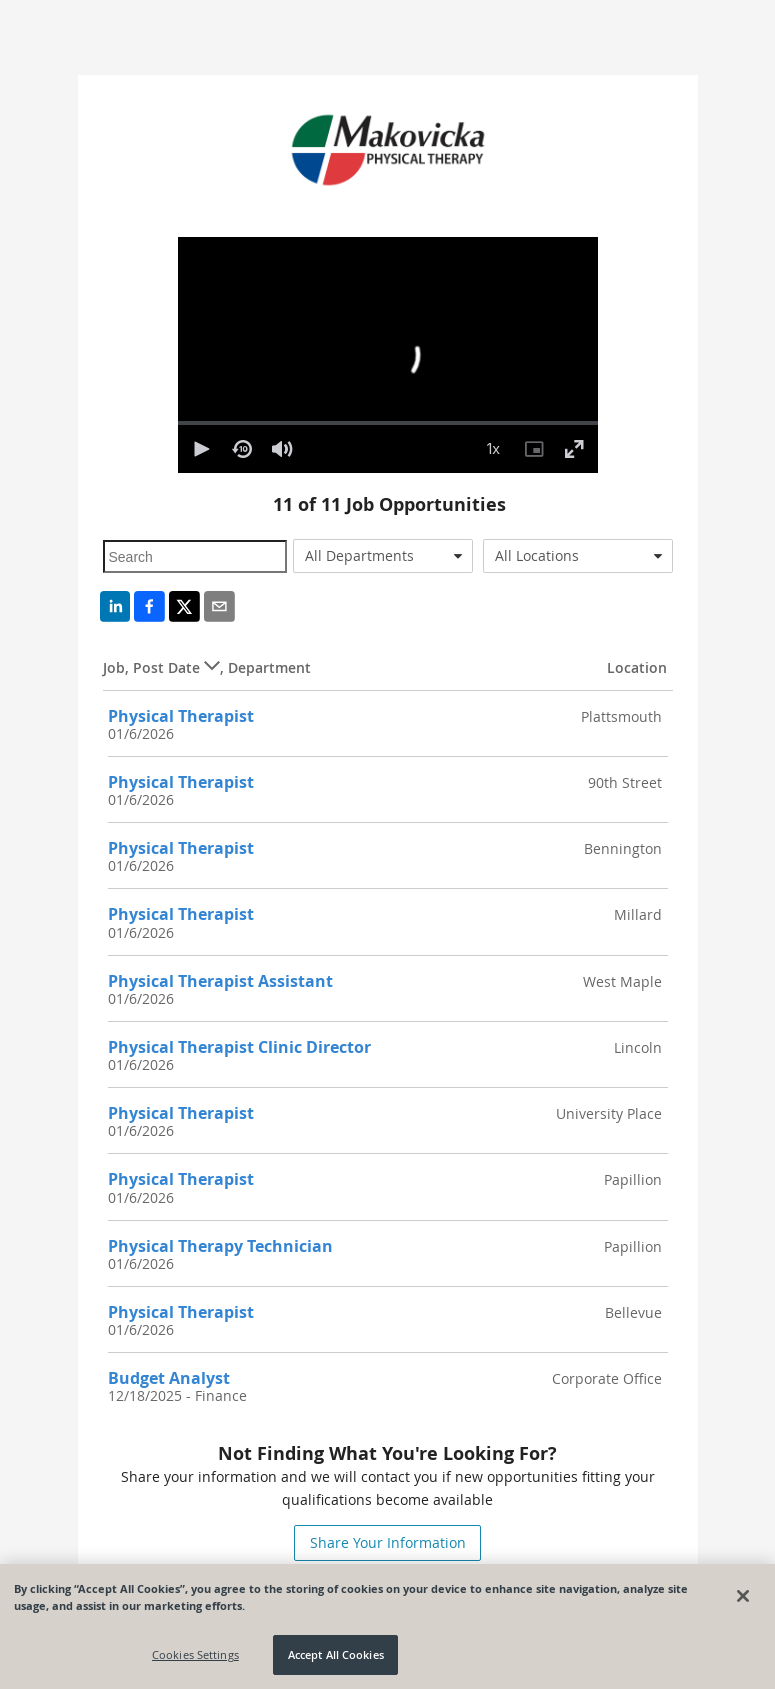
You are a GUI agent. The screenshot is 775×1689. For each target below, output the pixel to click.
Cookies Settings (195, 1654)
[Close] (743, 1596)
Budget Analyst (169, 1378)
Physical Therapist (181, 716)
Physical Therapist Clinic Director (239, 1047)
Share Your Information (388, 1542)
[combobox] (383, 556)
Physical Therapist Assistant (220, 981)
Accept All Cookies (336, 1654)
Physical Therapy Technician (220, 1246)
